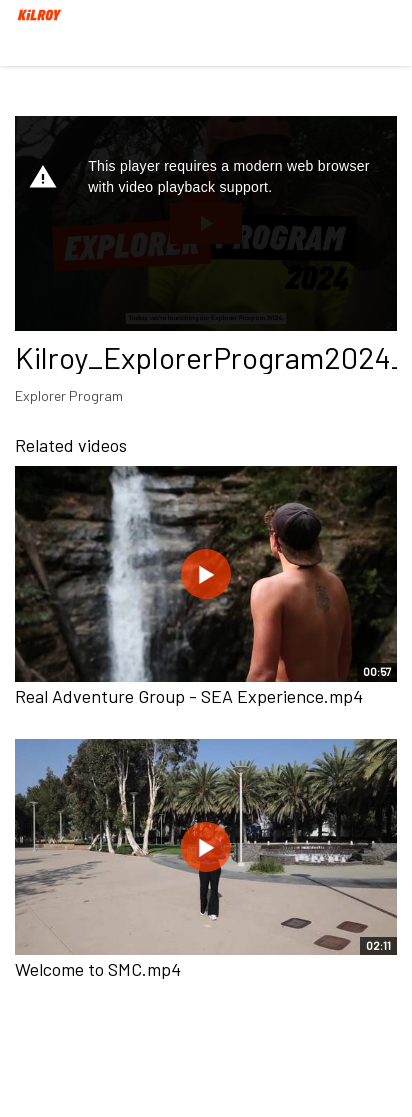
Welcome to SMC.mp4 (98, 969)
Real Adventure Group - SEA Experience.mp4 (189, 696)
